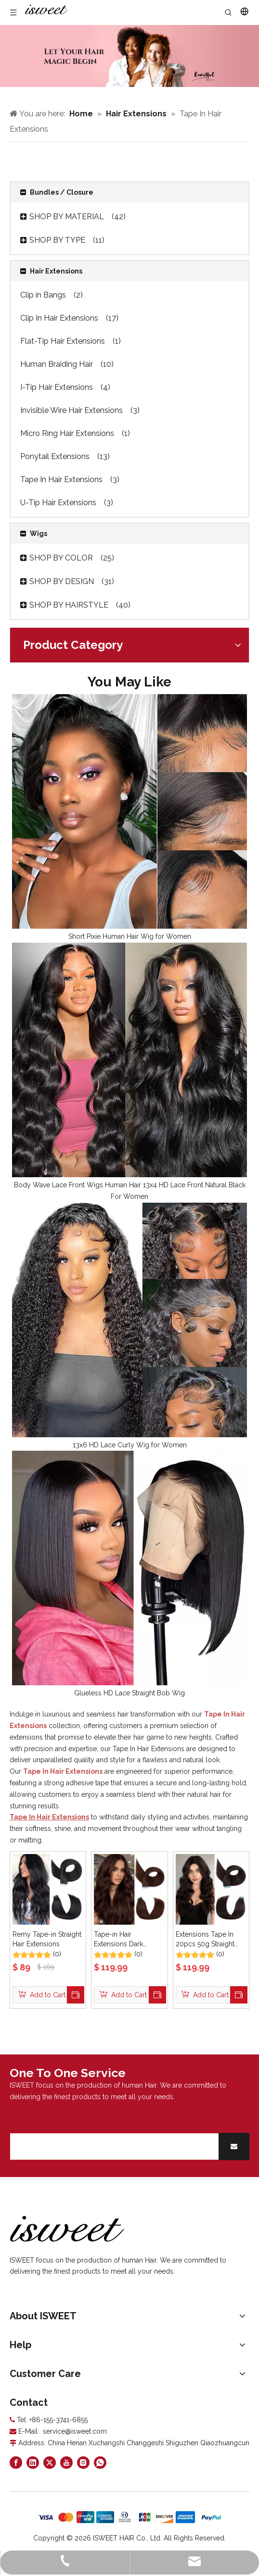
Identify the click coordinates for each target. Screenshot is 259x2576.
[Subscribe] (234, 2146)
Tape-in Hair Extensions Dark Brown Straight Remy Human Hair (126, 1939)
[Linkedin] (32, 2462)
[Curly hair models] (129, 56)
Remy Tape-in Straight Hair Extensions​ (47, 1939)
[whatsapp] (100, 2462)
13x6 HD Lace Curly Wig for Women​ (130, 1445)
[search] (112, 2146)
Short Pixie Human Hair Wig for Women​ (129, 936)
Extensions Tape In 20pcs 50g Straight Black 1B (205, 1939)
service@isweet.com (75, 2431)
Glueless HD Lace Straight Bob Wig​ (129, 1693)
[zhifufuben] (129, 2517)
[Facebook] (16, 2462)
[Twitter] (49, 2462)
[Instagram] (83, 2462)
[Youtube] (66, 2462)
